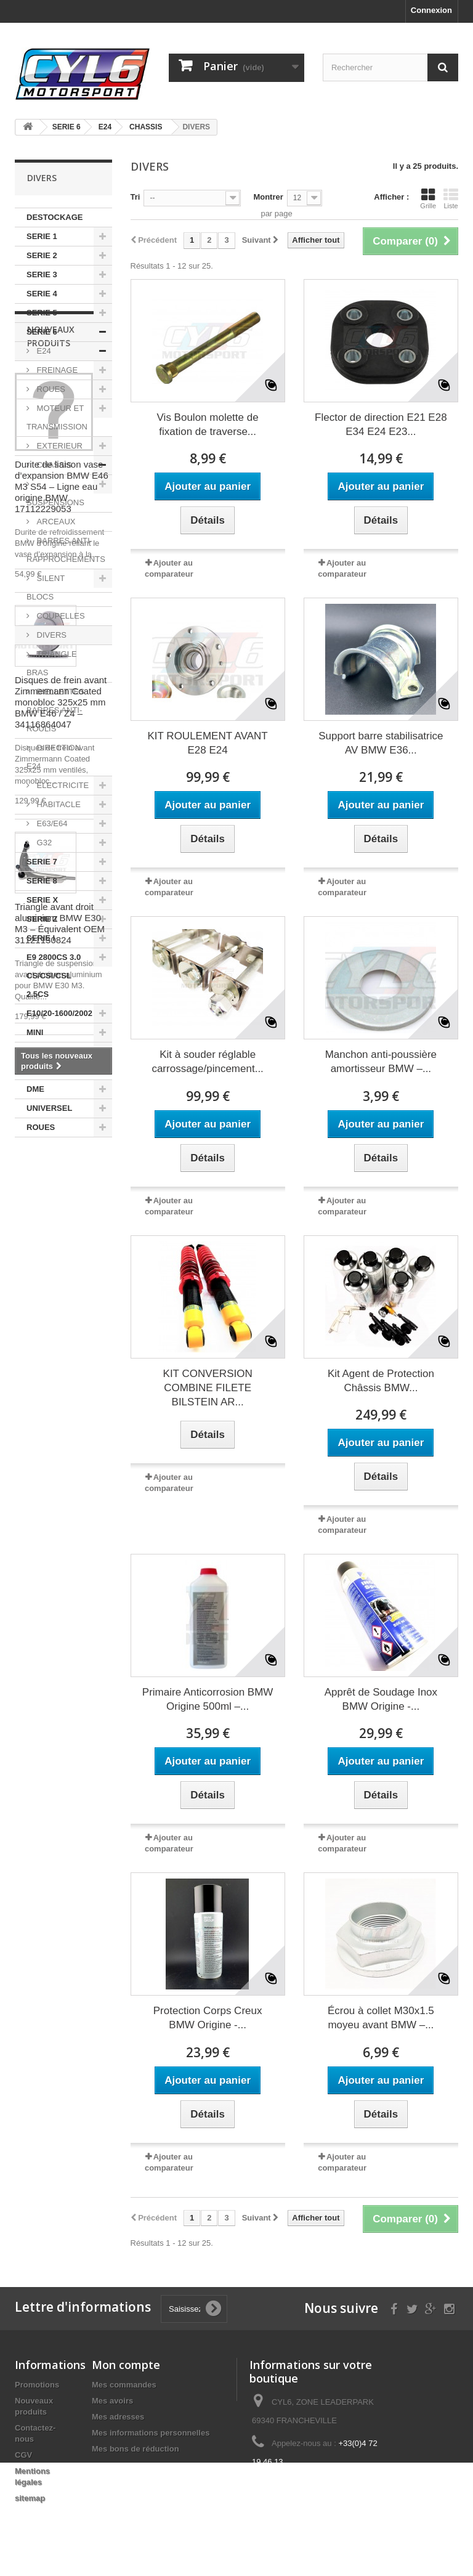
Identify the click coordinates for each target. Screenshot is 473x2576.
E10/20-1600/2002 (59, 1013)
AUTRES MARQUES (46, 1061)
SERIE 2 (41, 255)
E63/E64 (51, 823)
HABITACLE (57, 804)
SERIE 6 (41, 331)
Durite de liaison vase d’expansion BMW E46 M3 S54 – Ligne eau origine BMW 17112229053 (61, 1331)
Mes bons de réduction (135, 2448)
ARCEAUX (54, 521)
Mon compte (126, 2364)
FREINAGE (56, 370)
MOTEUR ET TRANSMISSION (56, 417)
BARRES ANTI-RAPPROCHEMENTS (65, 550)
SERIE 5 (41, 312)
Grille (428, 198)
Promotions (37, 2384)
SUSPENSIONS (55, 502)
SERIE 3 (41, 274)
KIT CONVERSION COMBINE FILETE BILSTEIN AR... (208, 1388)
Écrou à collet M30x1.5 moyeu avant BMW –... (381, 2018)
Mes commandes (124, 2384)
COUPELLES (59, 615)
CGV (23, 2455)
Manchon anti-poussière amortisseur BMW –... (381, 1062)
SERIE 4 (41, 293)
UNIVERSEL (49, 1108)
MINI (34, 1032)
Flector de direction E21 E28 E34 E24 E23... (381, 424)
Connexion (431, 10)
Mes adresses (118, 2416)
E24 (42, 351)
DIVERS (50, 635)
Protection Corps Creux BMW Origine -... (207, 2018)
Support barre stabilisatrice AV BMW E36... (380, 743)
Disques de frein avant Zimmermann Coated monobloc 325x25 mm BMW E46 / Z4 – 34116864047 (61, 1546)
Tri (135, 196)
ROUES (49, 389)
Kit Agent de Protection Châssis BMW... (381, 1381)
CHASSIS (53, 464)
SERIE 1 (41, 236)
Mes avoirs (112, 2400)
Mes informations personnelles (150, 2432)
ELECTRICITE (61, 785)
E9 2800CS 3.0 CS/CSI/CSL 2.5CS (53, 976)
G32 (43, 842)
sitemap (30, 2498)
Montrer (268, 196)
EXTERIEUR (58, 445)
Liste (450, 198)
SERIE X (42, 899)
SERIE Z (42, 919)
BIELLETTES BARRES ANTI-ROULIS (55, 710)
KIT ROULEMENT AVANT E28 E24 (208, 743)
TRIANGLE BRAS (51, 663)
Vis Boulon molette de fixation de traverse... (208, 424)
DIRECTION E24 (53, 757)
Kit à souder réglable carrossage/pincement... (207, 1062)
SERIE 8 (41, 880)
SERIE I (40, 938)
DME (35, 1089)
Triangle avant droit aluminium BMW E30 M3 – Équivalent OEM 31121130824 (60, 1768)
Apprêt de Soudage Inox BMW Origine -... (381, 1699)
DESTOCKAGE (54, 217)
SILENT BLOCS (45, 587)
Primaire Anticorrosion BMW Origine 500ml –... (207, 1699)
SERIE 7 (41, 861)
